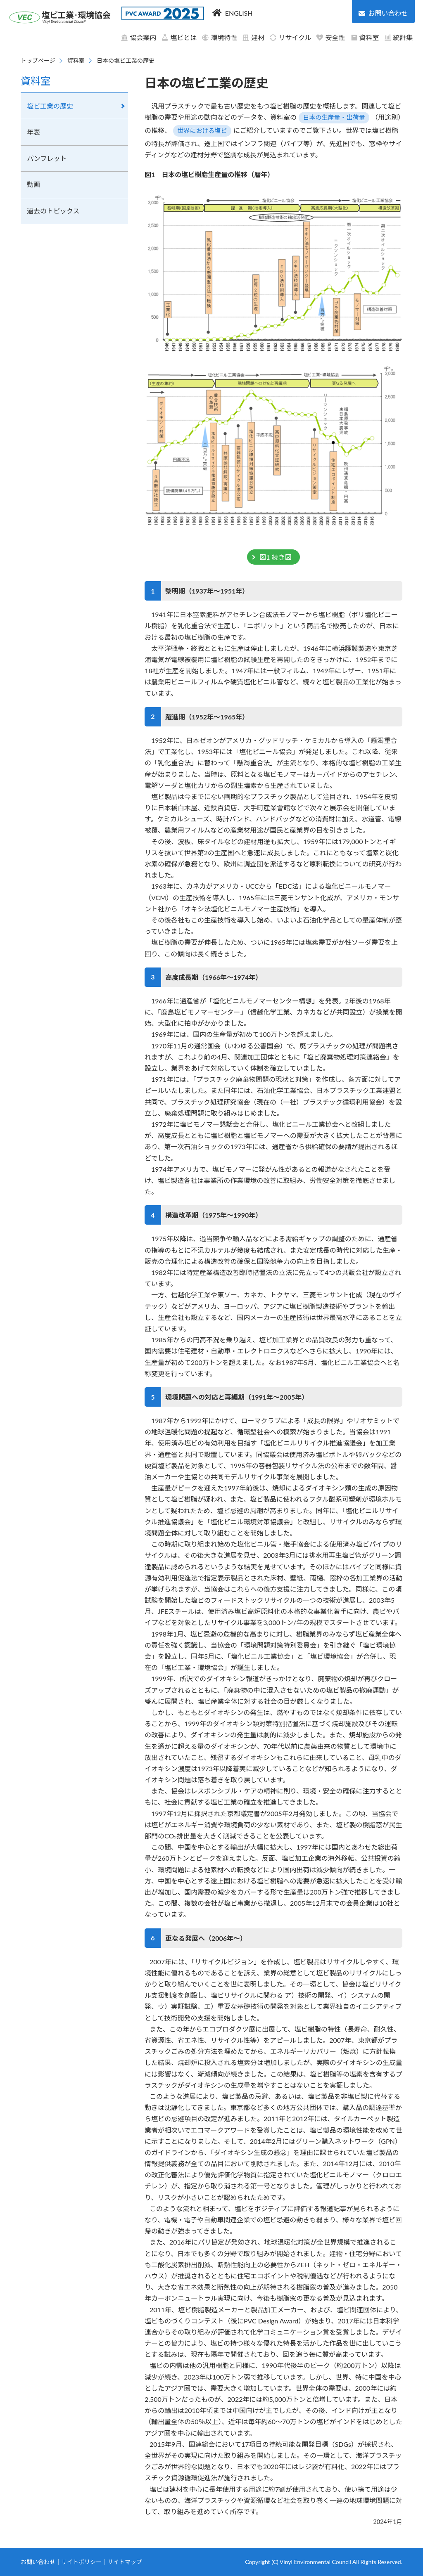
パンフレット (47, 158)
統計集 (398, 37)
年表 (33, 132)
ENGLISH (239, 13)
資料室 (364, 37)
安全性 (330, 37)
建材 (253, 37)
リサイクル (290, 37)
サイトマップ (124, 2561)
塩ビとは (179, 37)
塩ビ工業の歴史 (50, 106)
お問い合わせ (38, 2561)
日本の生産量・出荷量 (334, 117)
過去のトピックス (53, 211)
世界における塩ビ (202, 130)
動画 (33, 184)
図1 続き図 (275, 557)
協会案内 (138, 37)
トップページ (38, 60)
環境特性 (219, 37)
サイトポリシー (81, 2561)
